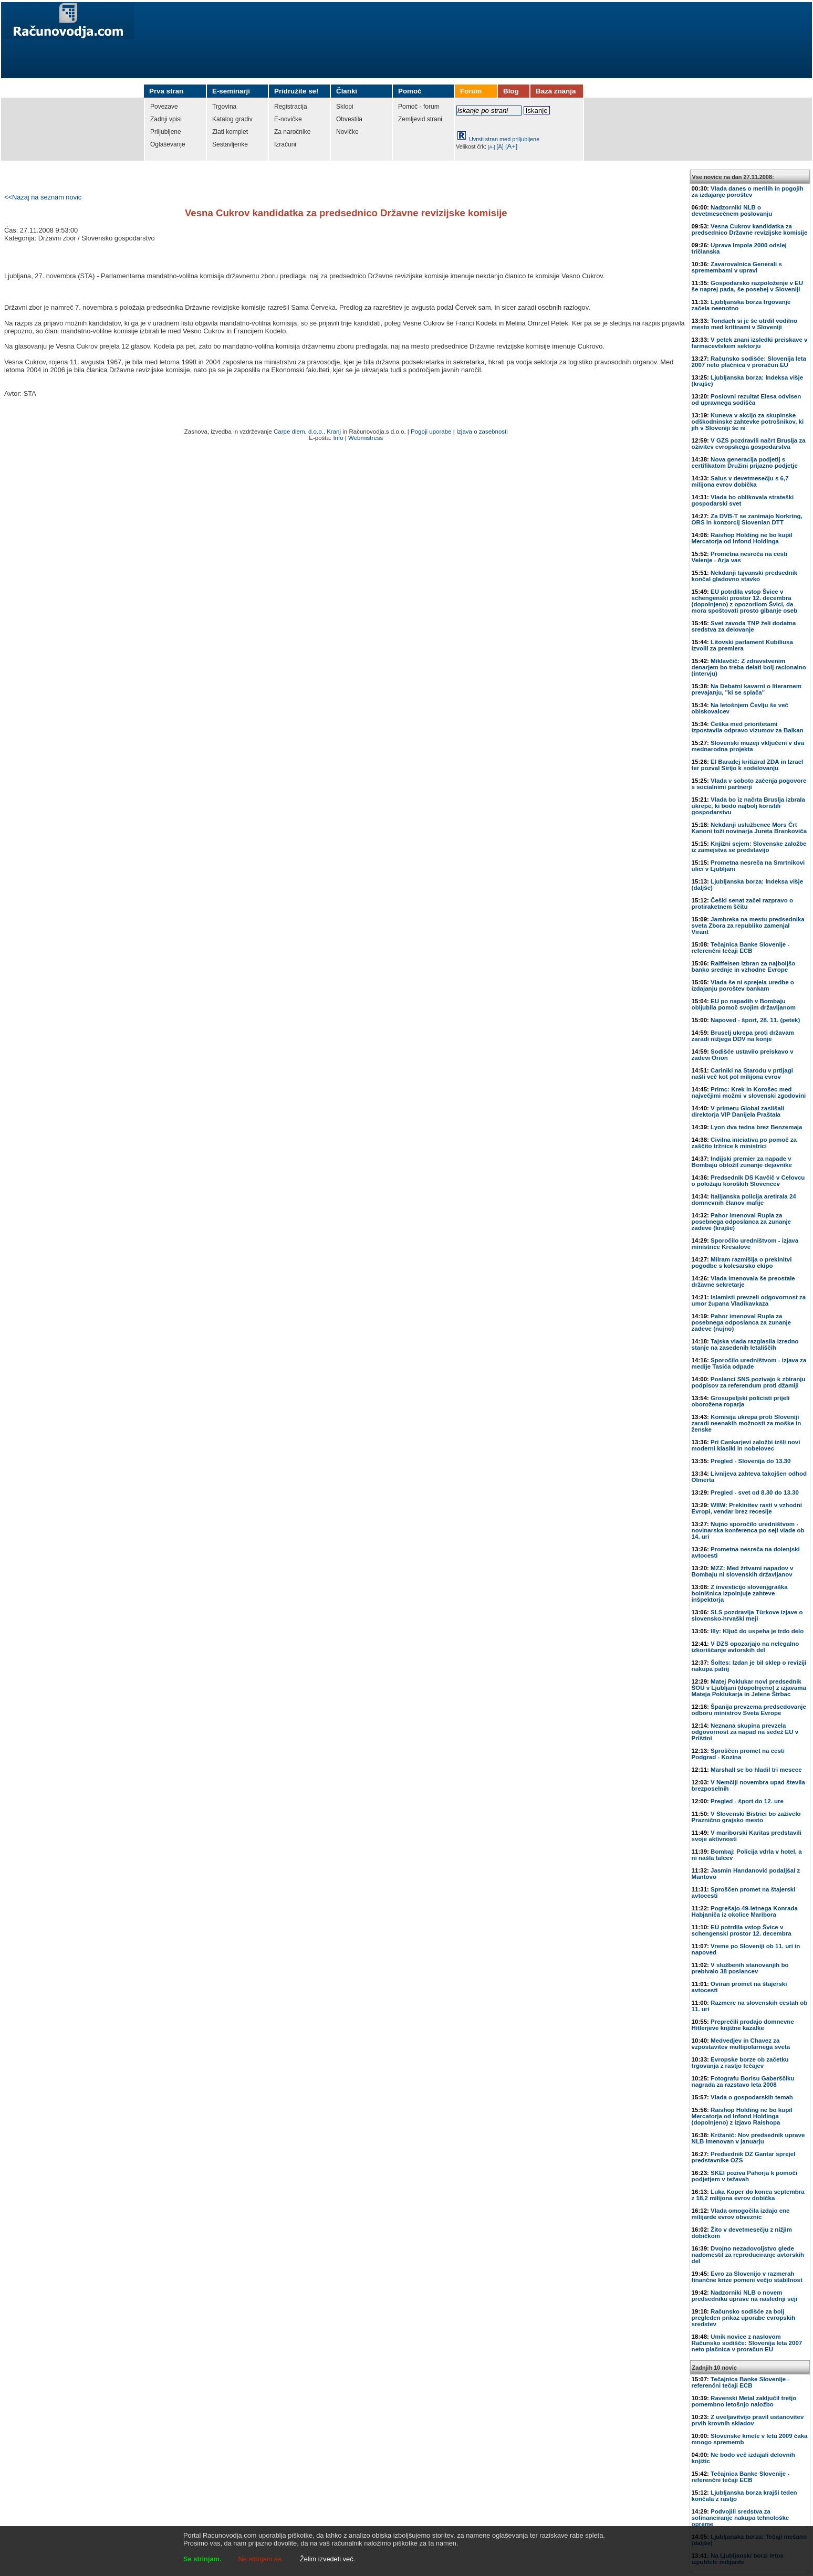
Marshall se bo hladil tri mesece (756, 1770)
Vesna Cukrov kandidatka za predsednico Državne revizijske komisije (750, 229)
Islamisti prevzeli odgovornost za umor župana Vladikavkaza (749, 1300)
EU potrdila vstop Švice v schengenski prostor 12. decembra (741, 1930)
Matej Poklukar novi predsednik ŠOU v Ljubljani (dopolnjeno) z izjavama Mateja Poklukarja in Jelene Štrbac (749, 1687)
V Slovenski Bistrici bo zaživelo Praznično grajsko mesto (746, 1817)
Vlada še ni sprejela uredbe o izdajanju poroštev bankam (743, 985)
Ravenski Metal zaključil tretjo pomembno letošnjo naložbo (744, 2401)
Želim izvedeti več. (327, 2559)
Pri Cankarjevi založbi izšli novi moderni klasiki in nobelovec (746, 1445)
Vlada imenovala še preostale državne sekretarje (743, 1281)
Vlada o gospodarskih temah (752, 2097)
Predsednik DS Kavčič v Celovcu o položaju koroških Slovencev (748, 1180)
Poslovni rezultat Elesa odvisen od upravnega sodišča (746, 399)
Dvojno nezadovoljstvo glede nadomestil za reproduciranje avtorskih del (748, 2254)
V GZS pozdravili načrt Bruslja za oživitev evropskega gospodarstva (749, 443)
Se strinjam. (202, 2559)
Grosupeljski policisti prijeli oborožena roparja (741, 1401)
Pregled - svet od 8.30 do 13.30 (755, 1492)
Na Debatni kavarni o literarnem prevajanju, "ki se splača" (746, 689)
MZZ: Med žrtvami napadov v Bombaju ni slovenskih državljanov (743, 1571)
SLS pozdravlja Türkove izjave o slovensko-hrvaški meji (747, 1615)
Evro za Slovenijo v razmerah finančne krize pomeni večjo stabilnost (747, 2276)
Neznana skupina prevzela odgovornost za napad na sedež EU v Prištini (745, 1731)
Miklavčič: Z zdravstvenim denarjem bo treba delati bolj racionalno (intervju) (749, 667)
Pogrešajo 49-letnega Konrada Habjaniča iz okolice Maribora (745, 1911)
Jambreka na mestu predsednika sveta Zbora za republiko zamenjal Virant (748, 925)
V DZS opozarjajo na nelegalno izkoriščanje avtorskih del (745, 1647)
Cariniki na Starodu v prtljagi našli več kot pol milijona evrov (742, 1073)
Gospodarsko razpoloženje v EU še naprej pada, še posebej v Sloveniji (747, 286)
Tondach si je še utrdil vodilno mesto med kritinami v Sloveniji (744, 324)
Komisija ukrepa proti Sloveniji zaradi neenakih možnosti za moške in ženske (746, 1423)
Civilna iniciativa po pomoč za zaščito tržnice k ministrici (744, 1143)
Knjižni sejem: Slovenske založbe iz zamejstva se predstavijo (749, 846)
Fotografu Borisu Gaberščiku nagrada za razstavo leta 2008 (743, 2081)
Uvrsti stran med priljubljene (504, 139)
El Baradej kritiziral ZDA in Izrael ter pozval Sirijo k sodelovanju (748, 765)
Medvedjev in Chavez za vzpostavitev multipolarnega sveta (741, 2043)
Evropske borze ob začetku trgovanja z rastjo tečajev (740, 2062)
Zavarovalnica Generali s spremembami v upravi (737, 267)
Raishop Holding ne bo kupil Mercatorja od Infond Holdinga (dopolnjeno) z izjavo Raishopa (742, 2116)
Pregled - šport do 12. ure (747, 1801)
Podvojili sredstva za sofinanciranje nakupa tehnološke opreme (740, 2517)
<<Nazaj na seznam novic (42, 197)
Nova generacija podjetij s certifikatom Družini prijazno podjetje (745, 462)
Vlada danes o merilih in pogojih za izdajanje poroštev (748, 191)
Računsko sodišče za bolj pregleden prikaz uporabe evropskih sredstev (744, 2317)
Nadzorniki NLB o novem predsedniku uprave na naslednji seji (745, 2295)
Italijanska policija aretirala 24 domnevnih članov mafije (744, 1199)
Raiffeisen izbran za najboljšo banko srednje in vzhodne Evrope (744, 966)
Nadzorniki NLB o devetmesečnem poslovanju (732, 210)
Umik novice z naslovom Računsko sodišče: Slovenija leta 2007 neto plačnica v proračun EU (747, 2342)
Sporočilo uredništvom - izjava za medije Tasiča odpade (749, 1363)
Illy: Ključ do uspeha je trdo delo (757, 1631)
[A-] (491, 147)
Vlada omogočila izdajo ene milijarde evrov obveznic (741, 2213)
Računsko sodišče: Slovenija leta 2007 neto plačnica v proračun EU (749, 361)
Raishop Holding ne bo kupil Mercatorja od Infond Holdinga (742, 538)
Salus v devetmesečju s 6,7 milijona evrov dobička (740, 481)
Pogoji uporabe (431, 431)
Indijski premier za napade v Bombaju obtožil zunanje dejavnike (742, 1161)
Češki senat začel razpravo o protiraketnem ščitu (742, 903)
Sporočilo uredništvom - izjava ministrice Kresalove (745, 1243)
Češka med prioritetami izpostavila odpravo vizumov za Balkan (748, 727)
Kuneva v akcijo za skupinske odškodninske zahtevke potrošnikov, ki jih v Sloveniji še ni (748, 421)
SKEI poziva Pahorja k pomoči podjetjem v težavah (745, 2176)
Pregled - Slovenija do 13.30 (750, 1461)
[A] (500, 146)
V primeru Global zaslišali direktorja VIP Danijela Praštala (738, 1111)
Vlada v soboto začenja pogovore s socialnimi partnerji (749, 783)
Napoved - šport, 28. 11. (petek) (755, 1020)
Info (338, 438)
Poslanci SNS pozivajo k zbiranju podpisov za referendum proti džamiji (749, 1382)
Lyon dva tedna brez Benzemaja (756, 1127)
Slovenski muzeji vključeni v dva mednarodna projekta (748, 746)
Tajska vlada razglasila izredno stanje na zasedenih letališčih (745, 1344)
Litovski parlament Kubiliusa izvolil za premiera (742, 645)
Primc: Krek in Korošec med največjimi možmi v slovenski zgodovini (749, 1092)
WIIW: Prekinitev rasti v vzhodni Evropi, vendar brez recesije (747, 1508)
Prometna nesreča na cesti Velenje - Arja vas (739, 557)
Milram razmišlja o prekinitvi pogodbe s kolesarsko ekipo (742, 1262)
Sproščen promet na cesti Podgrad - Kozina (738, 1754)
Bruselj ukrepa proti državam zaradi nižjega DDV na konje (743, 1035)
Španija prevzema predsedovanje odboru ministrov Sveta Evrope (749, 1710)
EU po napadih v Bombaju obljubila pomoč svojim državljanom (744, 1004)
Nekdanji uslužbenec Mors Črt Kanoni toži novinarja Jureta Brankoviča (749, 828)
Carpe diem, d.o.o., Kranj (307, 431)
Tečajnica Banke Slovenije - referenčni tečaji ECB (741, 947)
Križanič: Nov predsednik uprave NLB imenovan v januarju (748, 2138)
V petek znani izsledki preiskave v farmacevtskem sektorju (750, 343)
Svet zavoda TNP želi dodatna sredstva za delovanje (744, 626)
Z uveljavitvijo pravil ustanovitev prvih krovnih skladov (748, 2420)
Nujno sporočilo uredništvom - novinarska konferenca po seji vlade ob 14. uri (748, 1530)
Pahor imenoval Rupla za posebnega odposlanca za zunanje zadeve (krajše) (741, 1221)
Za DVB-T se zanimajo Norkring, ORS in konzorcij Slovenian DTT (747, 519)
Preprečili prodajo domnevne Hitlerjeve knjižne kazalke (743, 2024)
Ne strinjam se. (260, 2559)
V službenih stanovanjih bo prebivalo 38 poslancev (740, 1968)
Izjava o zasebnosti (482, 431)
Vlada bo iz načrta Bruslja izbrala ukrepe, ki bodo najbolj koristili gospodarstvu (748, 805)
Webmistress (365, 438)
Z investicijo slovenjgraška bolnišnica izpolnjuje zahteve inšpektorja (740, 1593)
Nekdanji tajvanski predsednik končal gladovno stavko (745, 576)
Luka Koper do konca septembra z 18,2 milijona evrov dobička (748, 2195)
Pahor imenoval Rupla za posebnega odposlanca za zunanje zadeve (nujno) (741, 1322)
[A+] (511, 146)
